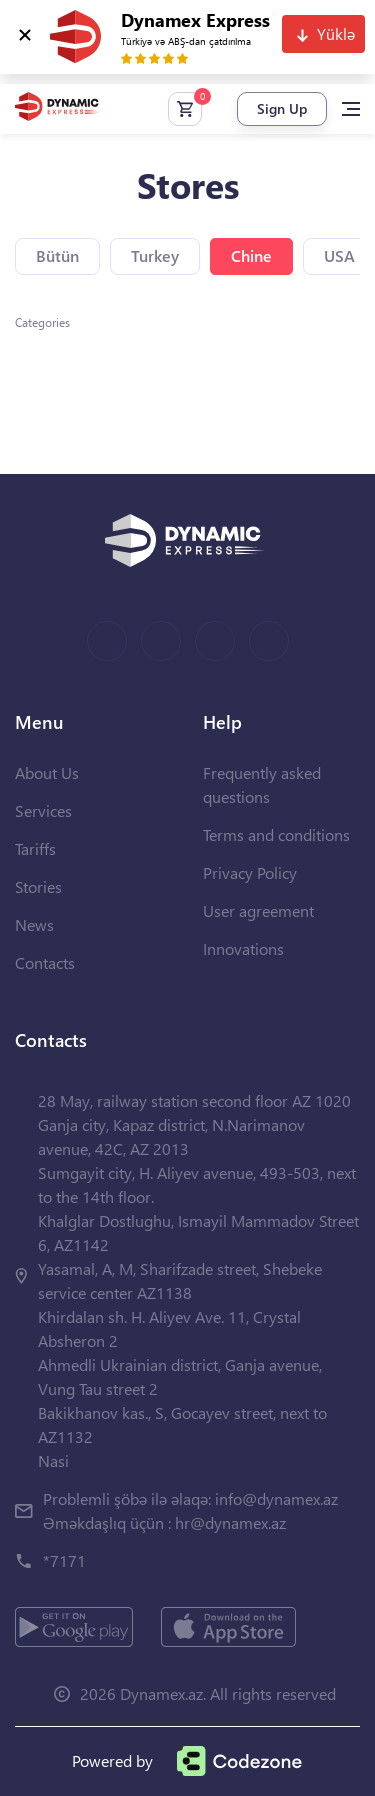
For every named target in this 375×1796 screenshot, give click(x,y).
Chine (251, 255)
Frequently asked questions (262, 784)
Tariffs (35, 848)
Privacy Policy (250, 872)
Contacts (45, 962)
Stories (38, 886)
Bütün (57, 255)
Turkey (155, 255)
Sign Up (282, 108)
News (34, 924)
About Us (47, 772)
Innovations (243, 948)
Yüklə (336, 33)
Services (43, 810)
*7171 (64, 1560)
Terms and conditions (276, 834)
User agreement (258, 910)
